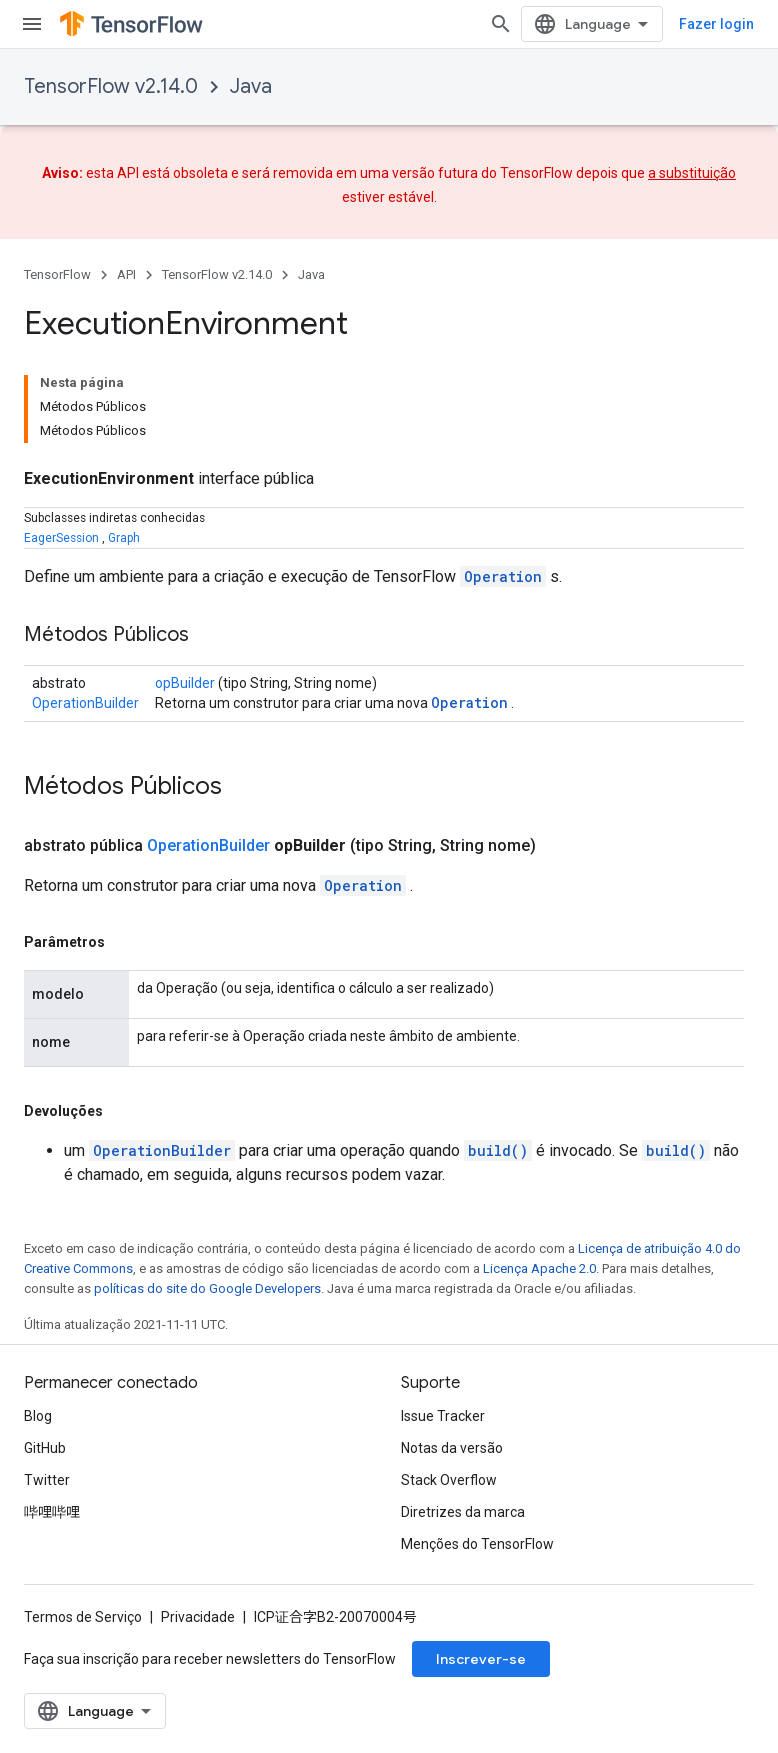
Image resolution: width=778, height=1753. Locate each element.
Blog (38, 1416)
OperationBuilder (85, 703)
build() (498, 1150)
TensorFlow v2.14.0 (111, 86)
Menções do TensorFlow (477, 1544)
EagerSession (61, 538)
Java (251, 86)
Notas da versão (452, 1448)
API (126, 274)
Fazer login (716, 24)
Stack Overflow (449, 1480)
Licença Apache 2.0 (539, 1268)
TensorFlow (57, 274)
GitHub (45, 1448)
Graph (124, 538)
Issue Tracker (443, 1416)
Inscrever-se (481, 1659)
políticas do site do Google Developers (207, 1288)
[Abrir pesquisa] (501, 24)
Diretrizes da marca (463, 1512)
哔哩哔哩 (52, 1512)
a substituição (692, 173)
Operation (503, 576)
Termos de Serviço (83, 1617)
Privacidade (198, 1617)
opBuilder (185, 683)
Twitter (47, 1480)
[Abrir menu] (32, 24)
